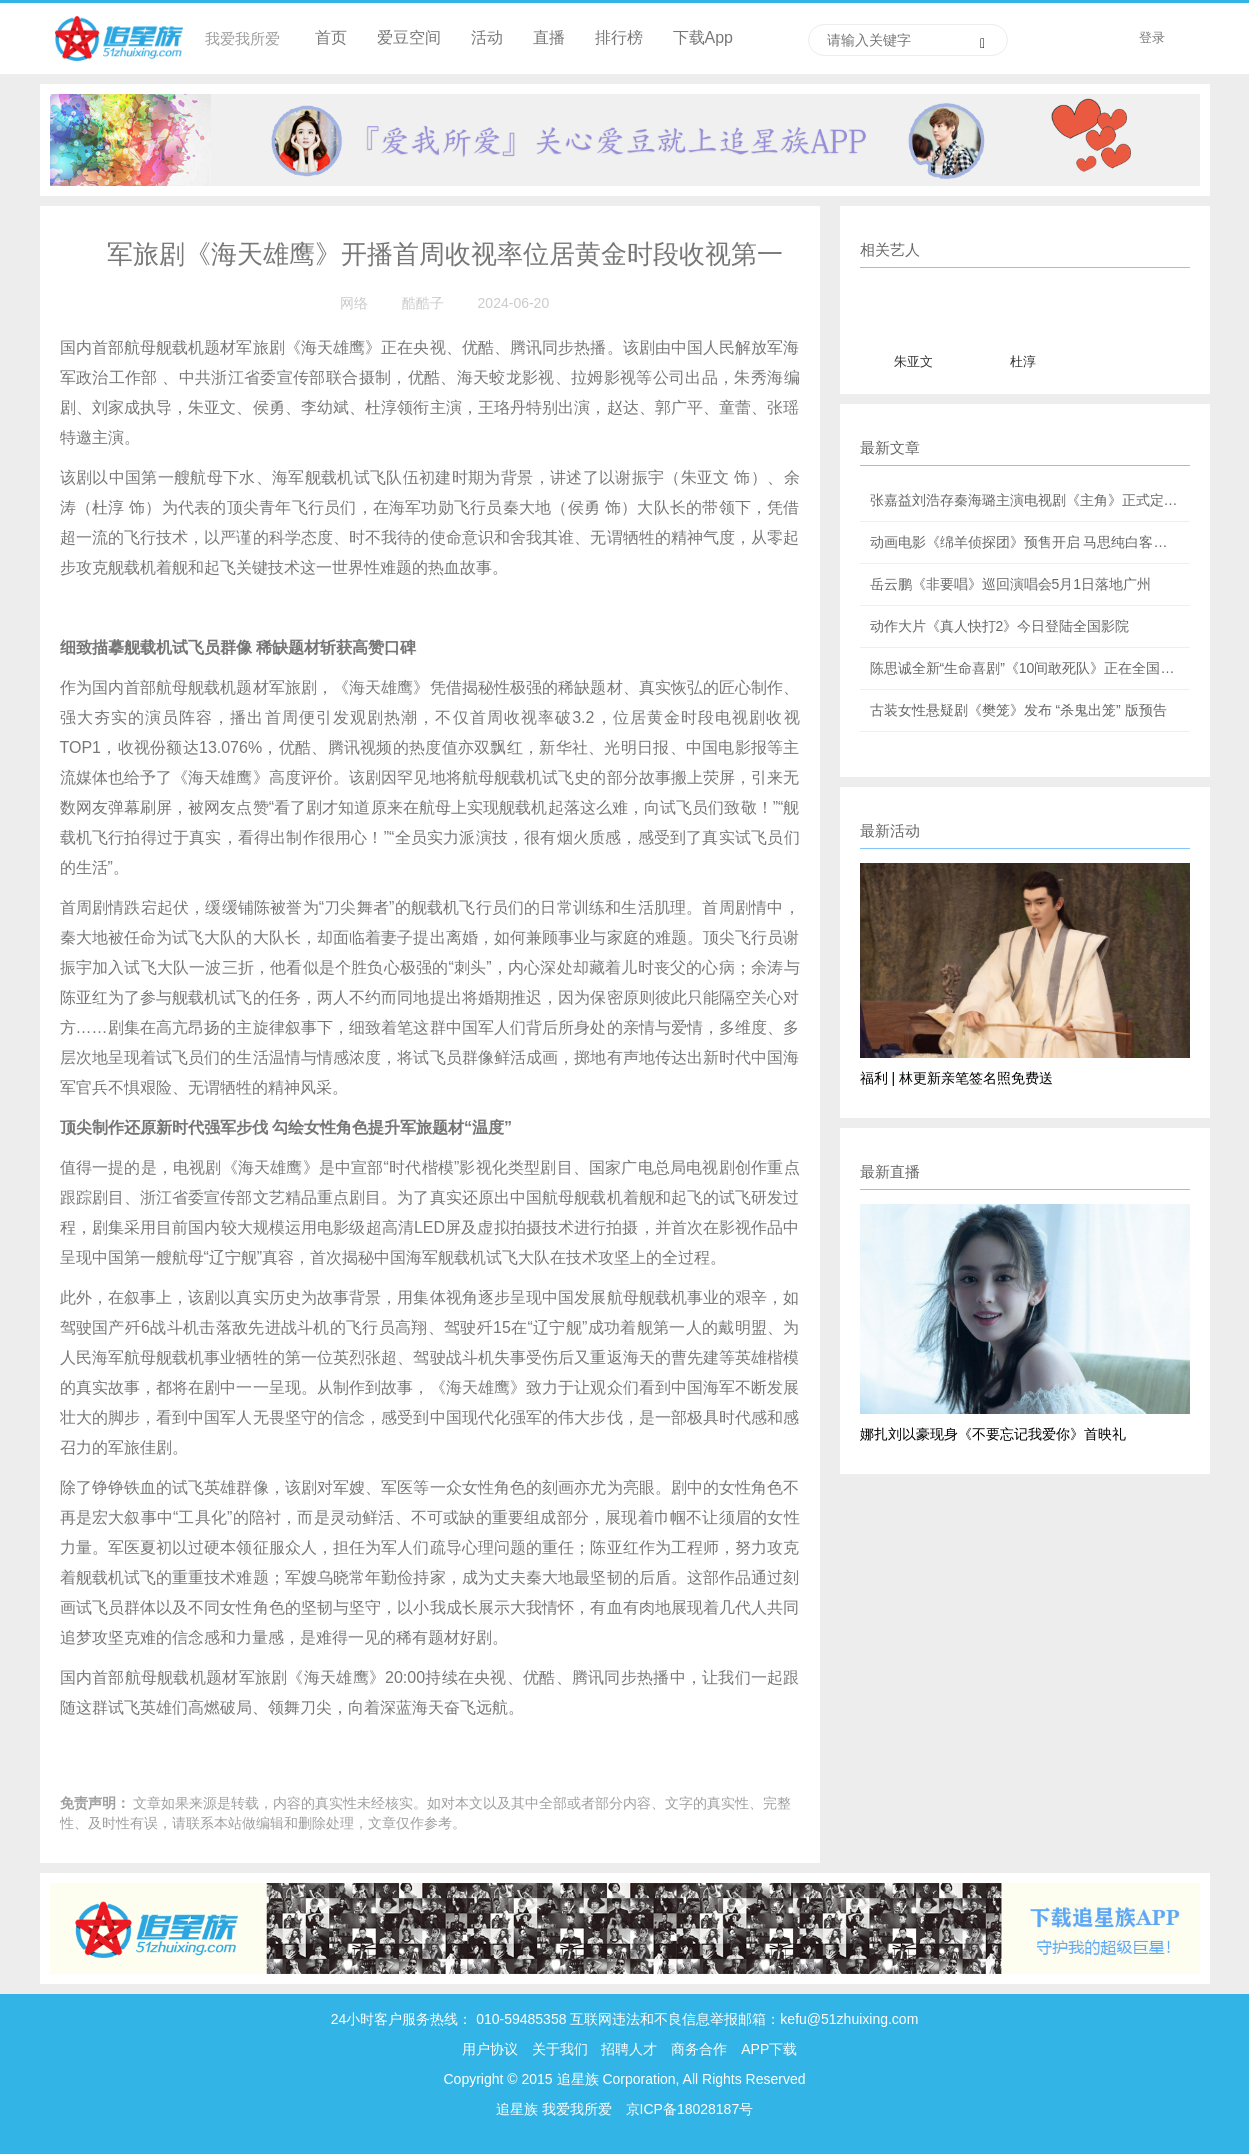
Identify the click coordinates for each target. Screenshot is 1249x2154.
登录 (1152, 37)
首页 (331, 37)
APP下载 (769, 2049)
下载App (703, 37)
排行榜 (619, 37)
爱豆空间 (409, 37)
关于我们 (560, 2049)
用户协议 (490, 2049)
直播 (549, 37)
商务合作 (699, 2049)
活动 (487, 37)
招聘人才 (631, 2049)
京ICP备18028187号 (690, 2109)
